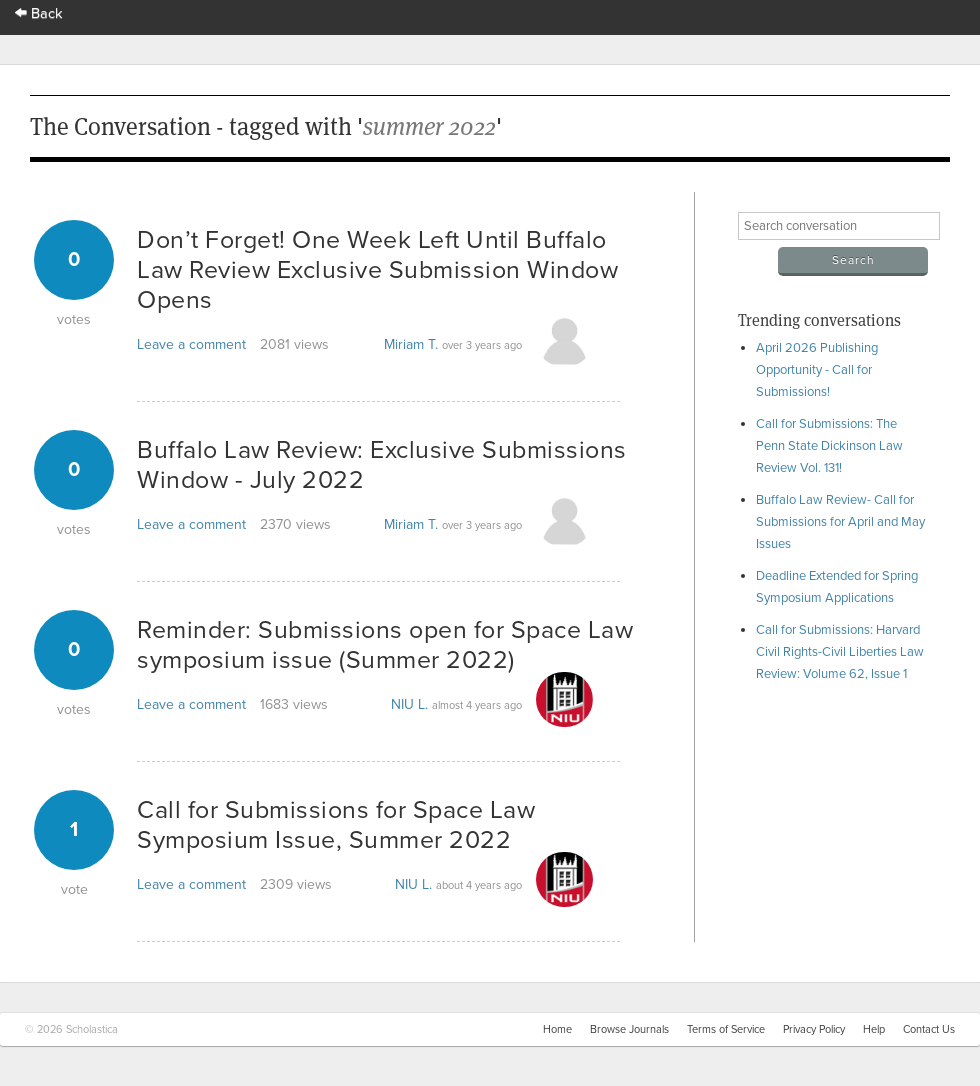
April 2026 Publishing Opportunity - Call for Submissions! (817, 370)
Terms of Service (726, 1029)
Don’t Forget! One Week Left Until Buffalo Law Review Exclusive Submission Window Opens (377, 270)
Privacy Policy (814, 1029)
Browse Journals (629, 1029)
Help (874, 1029)
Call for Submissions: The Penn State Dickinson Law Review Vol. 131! (829, 446)
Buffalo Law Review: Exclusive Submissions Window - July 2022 (382, 465)
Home (557, 1029)
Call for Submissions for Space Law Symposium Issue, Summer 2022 (336, 825)
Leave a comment (191, 344)
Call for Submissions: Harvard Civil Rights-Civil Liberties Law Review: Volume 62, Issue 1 (840, 652)
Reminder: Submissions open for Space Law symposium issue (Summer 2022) (385, 645)
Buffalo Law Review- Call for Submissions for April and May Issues (840, 522)
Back (39, 13)
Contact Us (929, 1029)
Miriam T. (411, 344)
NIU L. (409, 704)
